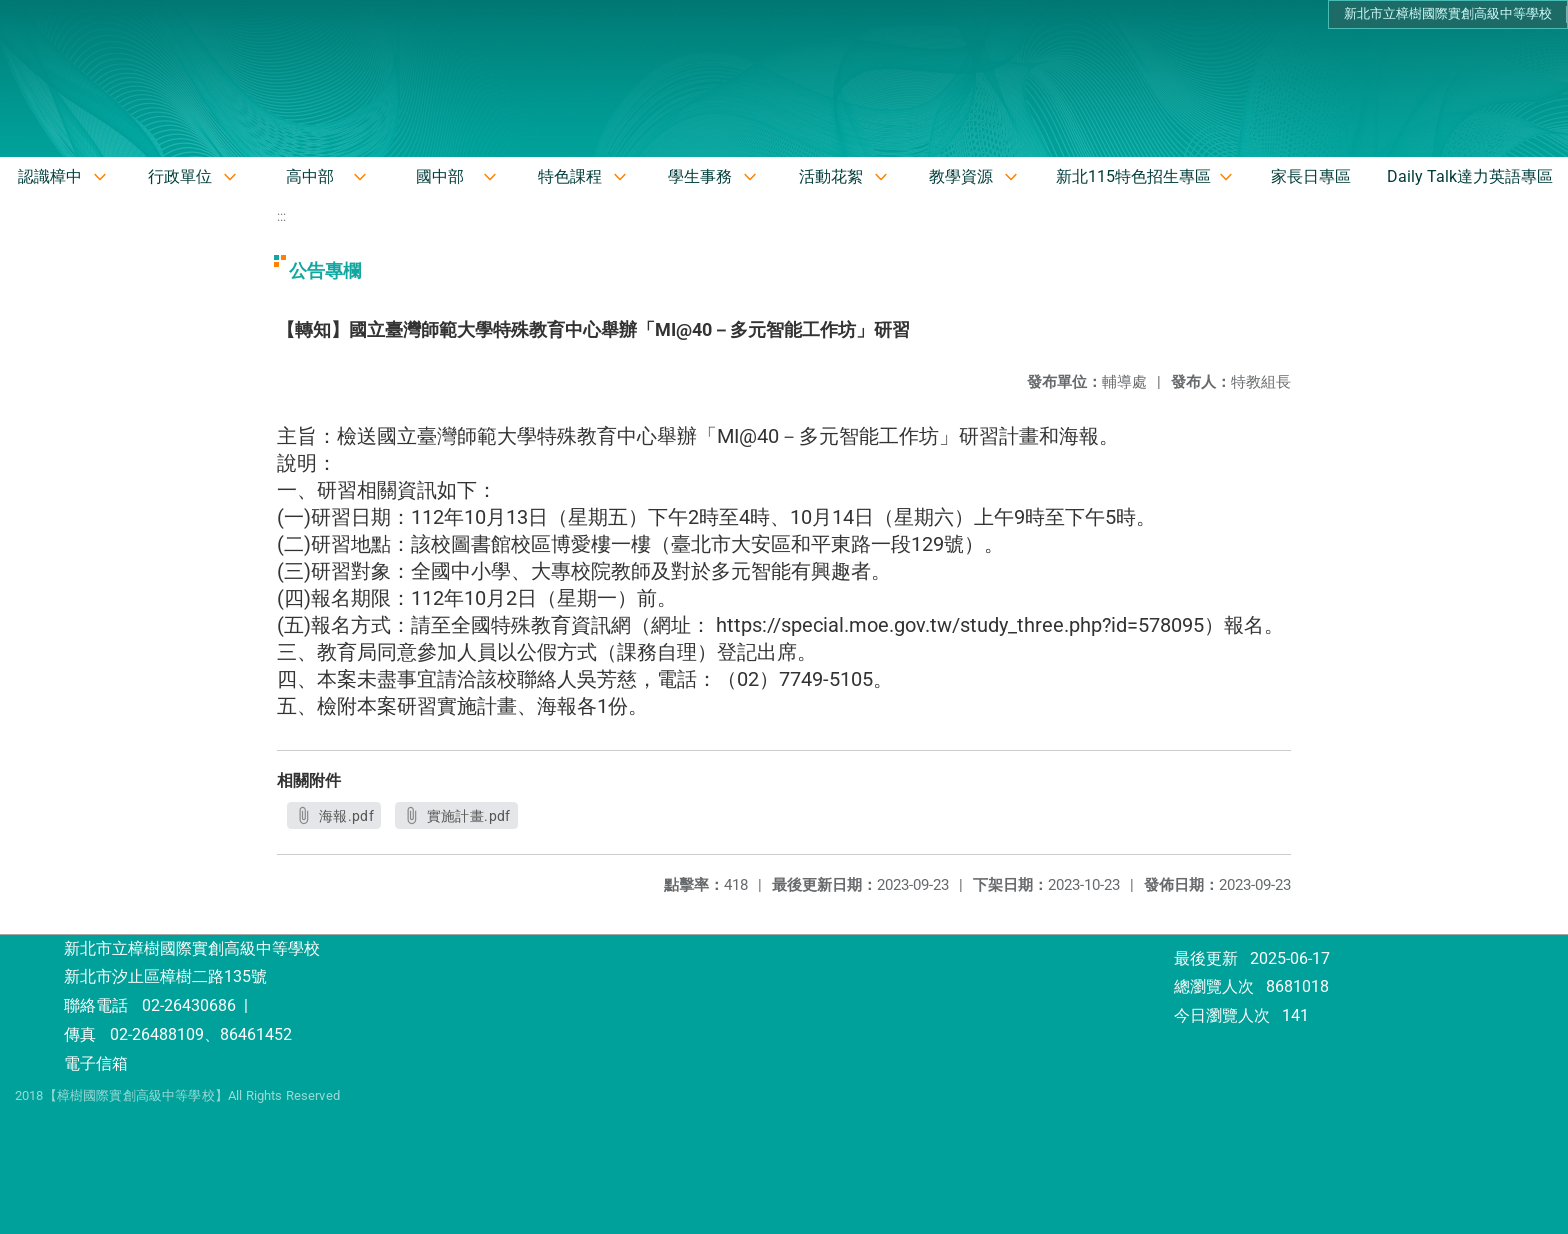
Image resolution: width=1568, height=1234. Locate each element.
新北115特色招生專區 (1133, 176)
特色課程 (570, 176)
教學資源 (961, 176)
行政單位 (180, 176)
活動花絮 (831, 176)
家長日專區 (1311, 176)
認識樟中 (50, 176)
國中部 (440, 176)
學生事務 (700, 176)
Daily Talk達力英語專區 (1470, 176)
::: (281, 216)
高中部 (310, 176)
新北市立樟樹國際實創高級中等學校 (1448, 13)
